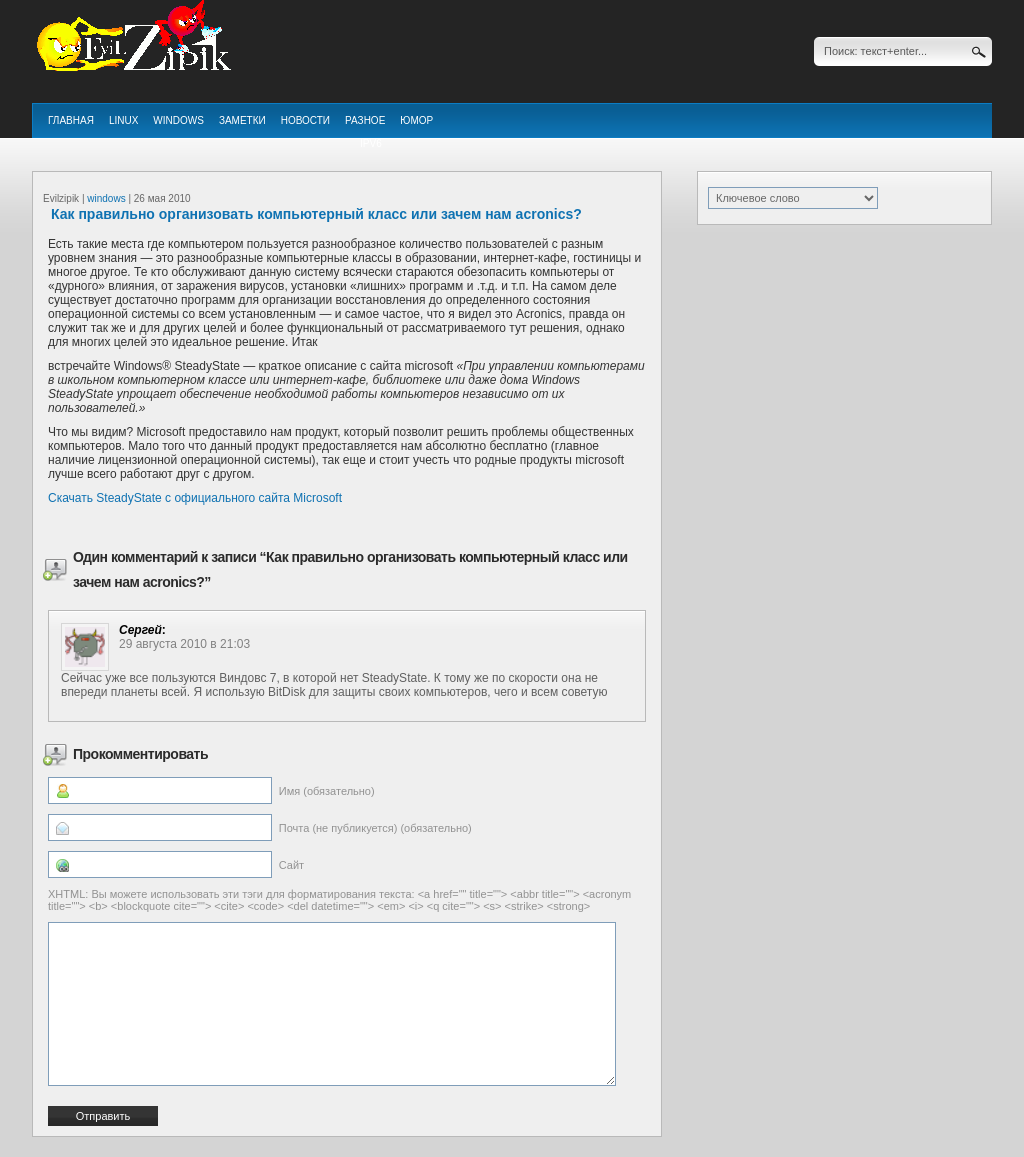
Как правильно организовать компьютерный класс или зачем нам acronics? (316, 214)
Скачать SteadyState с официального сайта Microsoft (195, 498)
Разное (365, 120)
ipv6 (371, 143)
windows (178, 120)
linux (123, 120)
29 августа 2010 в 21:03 (184, 644)
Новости (305, 120)
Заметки (242, 120)
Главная (71, 120)
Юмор (416, 120)
